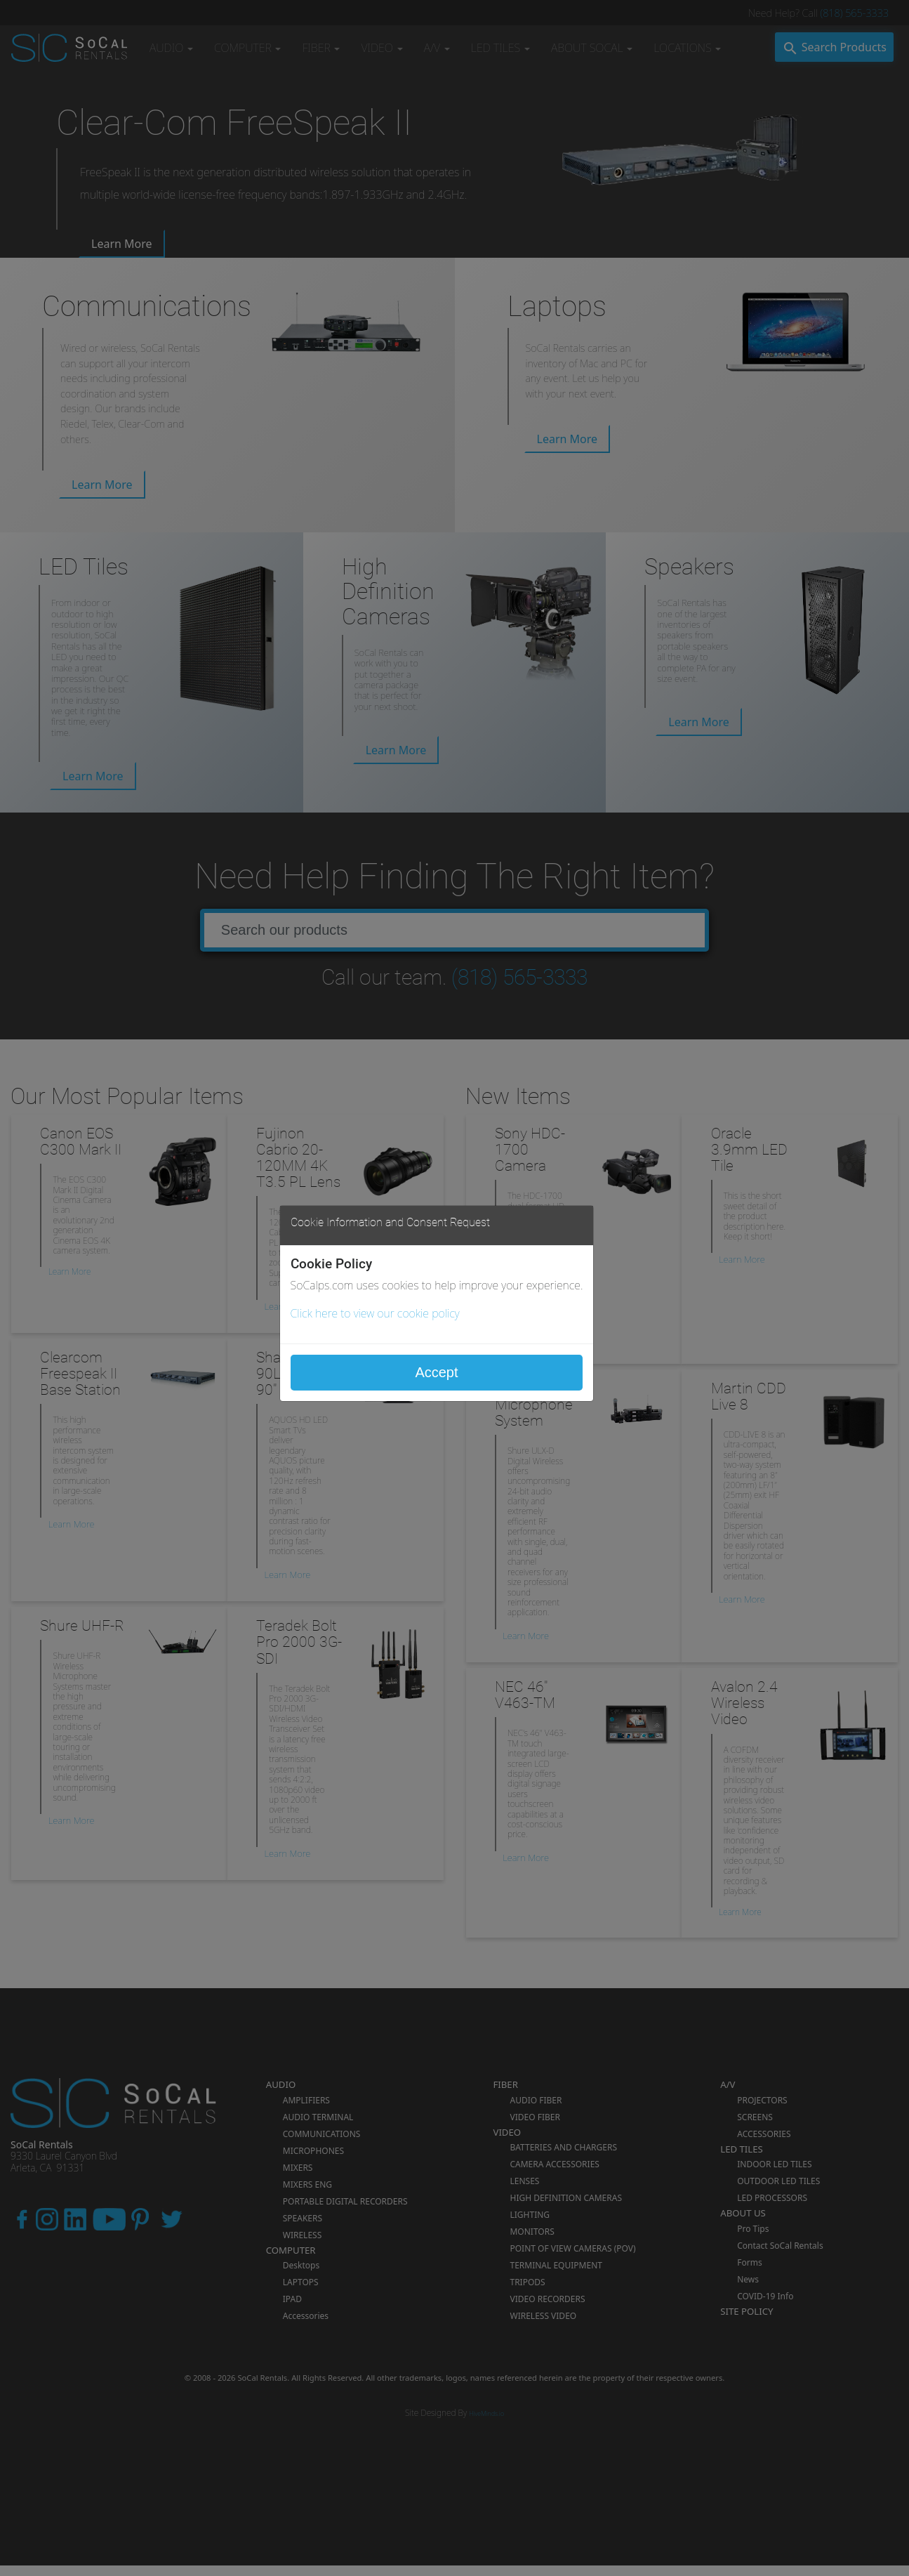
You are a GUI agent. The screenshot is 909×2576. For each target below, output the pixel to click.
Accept (436, 1372)
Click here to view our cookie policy (375, 1313)
